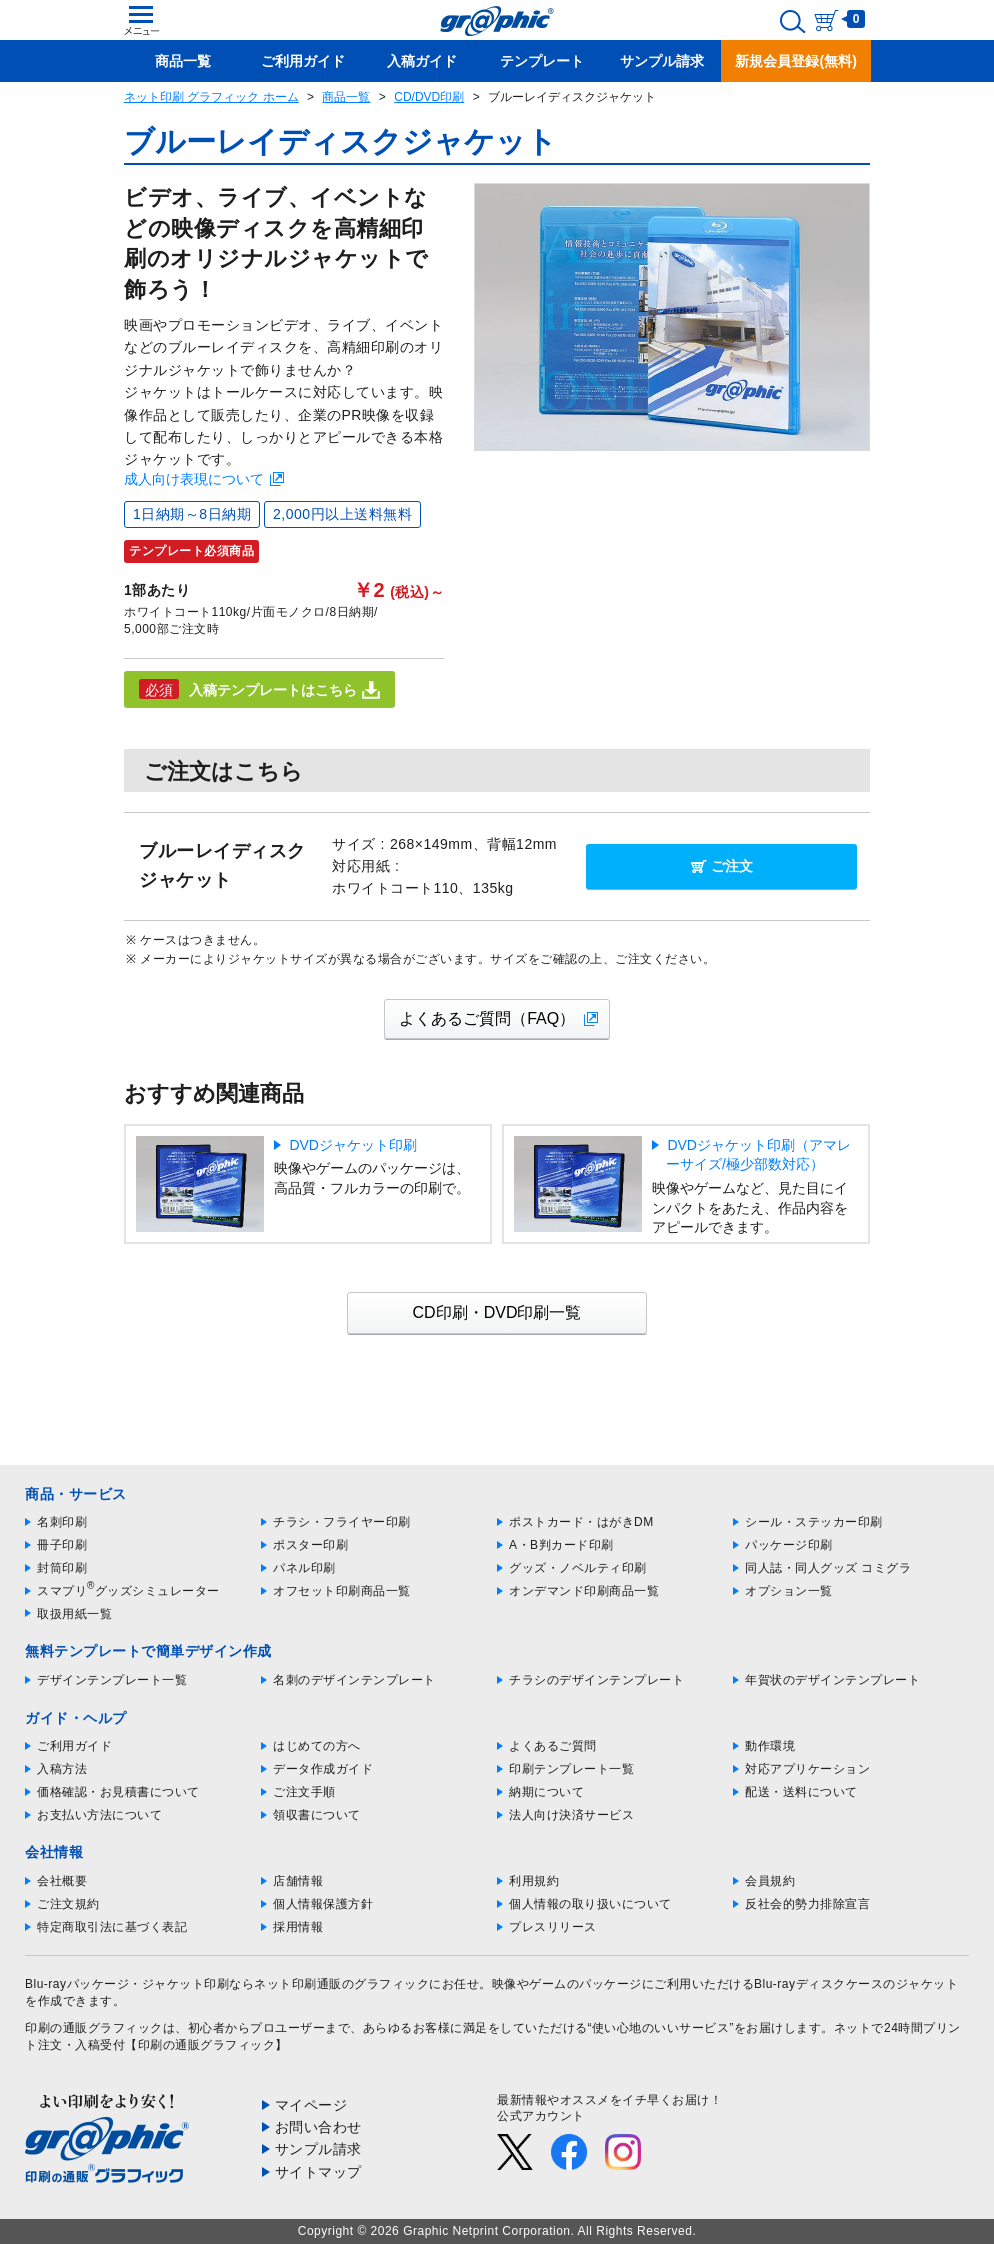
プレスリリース (553, 1927)
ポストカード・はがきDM (581, 1522)
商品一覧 (346, 97)
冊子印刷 (62, 1545)
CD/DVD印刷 (429, 97)
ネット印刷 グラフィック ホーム (211, 97)
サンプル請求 (318, 2149)
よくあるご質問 (553, 1746)
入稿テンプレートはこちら (259, 689)
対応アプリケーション (807, 1769)
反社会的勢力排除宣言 (807, 1904)
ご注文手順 (304, 1792)
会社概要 (62, 1881)
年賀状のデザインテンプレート (832, 1680)
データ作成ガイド (323, 1769)
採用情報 (298, 1927)
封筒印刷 (62, 1568)
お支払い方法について (99, 1815)
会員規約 (770, 1881)
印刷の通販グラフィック (94, 2028)
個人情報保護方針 (323, 1904)
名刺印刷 (62, 1522)
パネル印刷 (304, 1568)
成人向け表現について (194, 479)
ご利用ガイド (74, 1746)
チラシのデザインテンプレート (596, 1680)
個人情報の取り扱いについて (590, 1904)
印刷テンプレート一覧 (571, 1769)
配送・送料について (801, 1792)
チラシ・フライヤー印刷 (342, 1522)
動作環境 (770, 1746)
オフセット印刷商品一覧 (342, 1591)
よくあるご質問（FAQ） (487, 1018)
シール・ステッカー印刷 (814, 1522)
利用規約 (534, 1881)
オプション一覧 (789, 1591)
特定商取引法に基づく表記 (112, 1927)
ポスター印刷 (310, 1545)
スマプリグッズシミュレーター (128, 1591)
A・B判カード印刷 (561, 1545)
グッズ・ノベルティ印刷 (578, 1568)
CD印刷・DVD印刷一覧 (497, 1312)
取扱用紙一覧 (74, 1614)
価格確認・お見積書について (118, 1792)
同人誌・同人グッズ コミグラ (828, 1568)
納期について (546, 1792)
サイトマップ (318, 2172)
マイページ (311, 2105)
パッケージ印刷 (789, 1545)
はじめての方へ (317, 1746)
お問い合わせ (318, 2127)
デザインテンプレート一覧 (112, 1680)
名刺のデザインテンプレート (354, 1680)
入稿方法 (62, 1769)
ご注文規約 (68, 1904)
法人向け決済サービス (571, 1815)
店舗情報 (298, 1881)
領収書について (317, 1815)
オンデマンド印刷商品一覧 (584, 1591)
